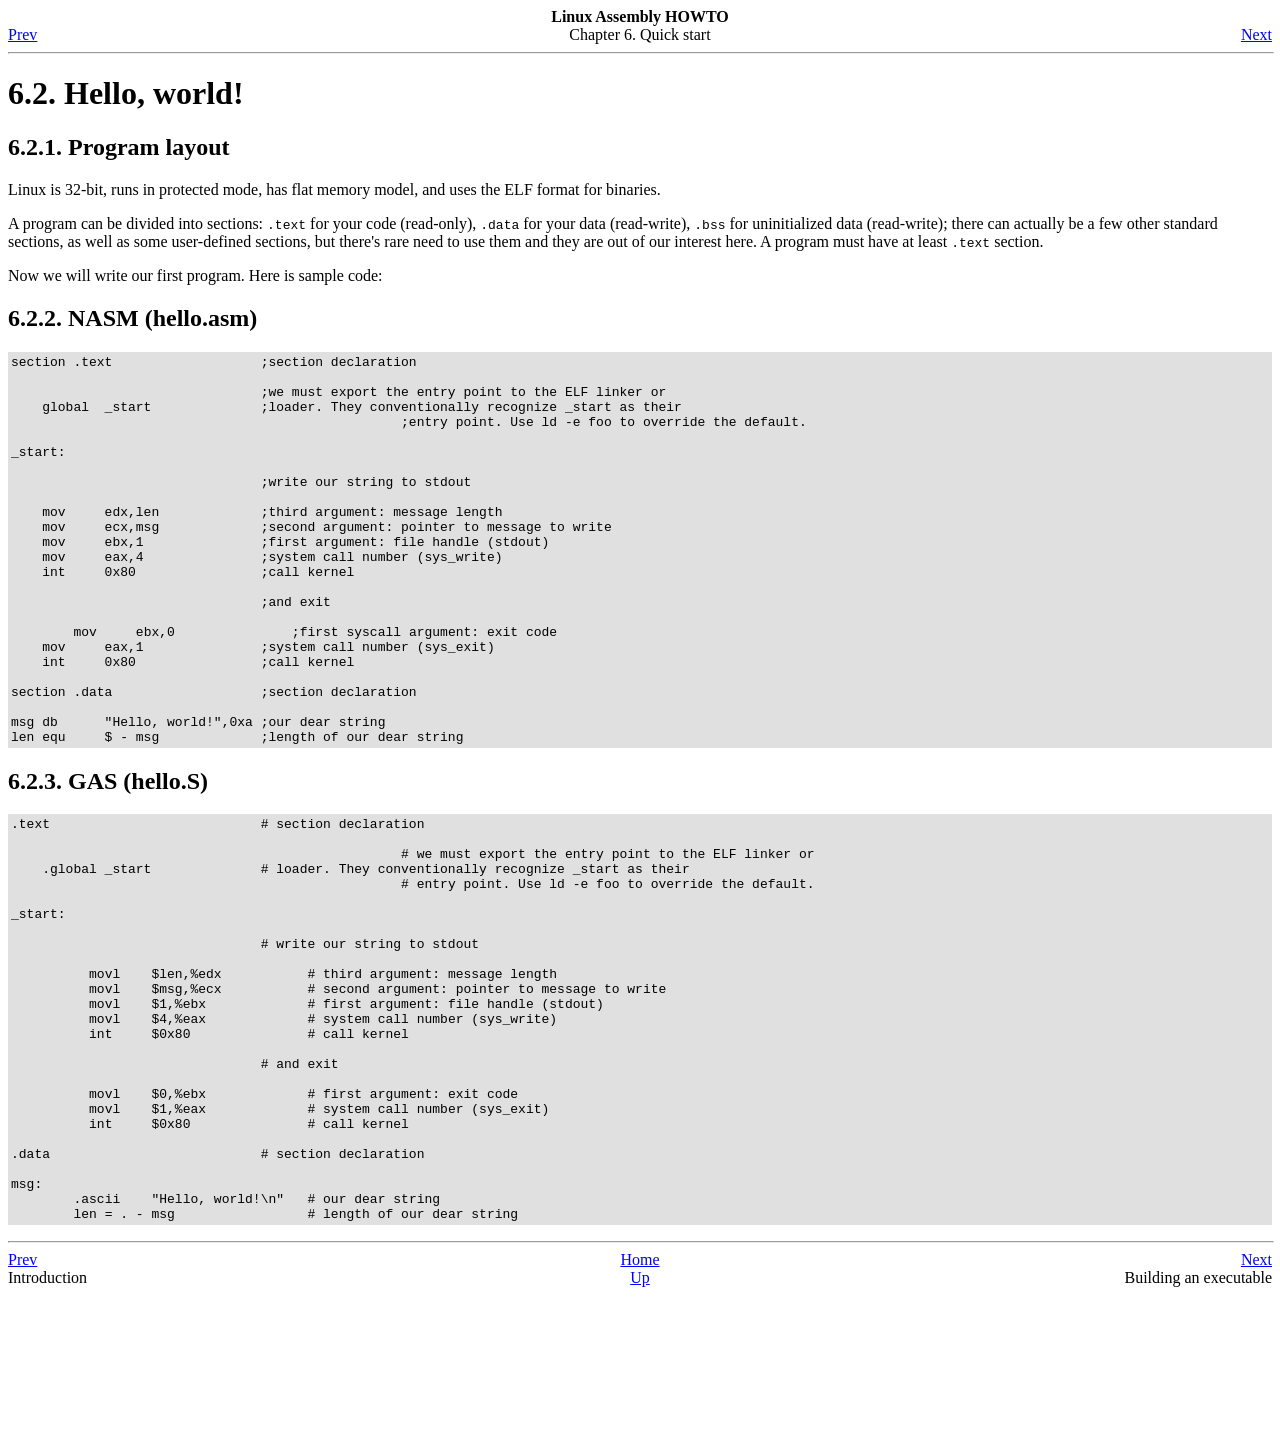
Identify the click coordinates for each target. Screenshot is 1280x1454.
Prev (22, 34)
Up (640, 1436)
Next (1256, 34)
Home (639, 1418)
